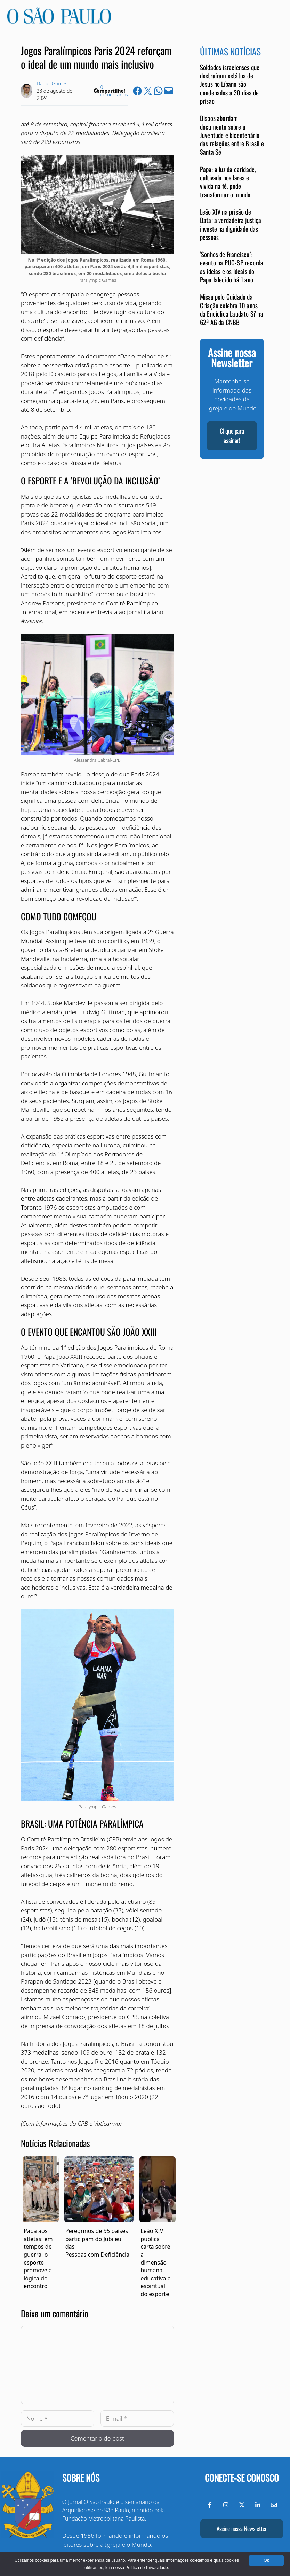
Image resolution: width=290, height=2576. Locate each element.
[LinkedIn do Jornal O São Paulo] (258, 2505)
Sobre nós (80, 2477)
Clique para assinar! (232, 435)
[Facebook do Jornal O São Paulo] (210, 2505)
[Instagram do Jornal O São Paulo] (226, 2505)
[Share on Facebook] (137, 91)
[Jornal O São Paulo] (59, 22)
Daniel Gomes (52, 83)
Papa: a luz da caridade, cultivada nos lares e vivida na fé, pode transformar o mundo (228, 181)
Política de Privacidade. (147, 2567)
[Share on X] (148, 91)
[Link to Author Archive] (26, 91)
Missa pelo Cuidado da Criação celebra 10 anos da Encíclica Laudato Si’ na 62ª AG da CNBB (231, 309)
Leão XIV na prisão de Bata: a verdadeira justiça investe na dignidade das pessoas (230, 224)
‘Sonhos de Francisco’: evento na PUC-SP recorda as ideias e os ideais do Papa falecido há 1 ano (232, 266)
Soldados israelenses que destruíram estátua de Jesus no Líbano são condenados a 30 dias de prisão (230, 84)
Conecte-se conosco (242, 2477)
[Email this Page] (168, 91)
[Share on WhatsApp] (158, 91)
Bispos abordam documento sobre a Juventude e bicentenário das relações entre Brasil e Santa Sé (232, 134)
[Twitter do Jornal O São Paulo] (242, 2505)
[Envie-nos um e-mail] (274, 2505)
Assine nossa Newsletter (242, 2528)
